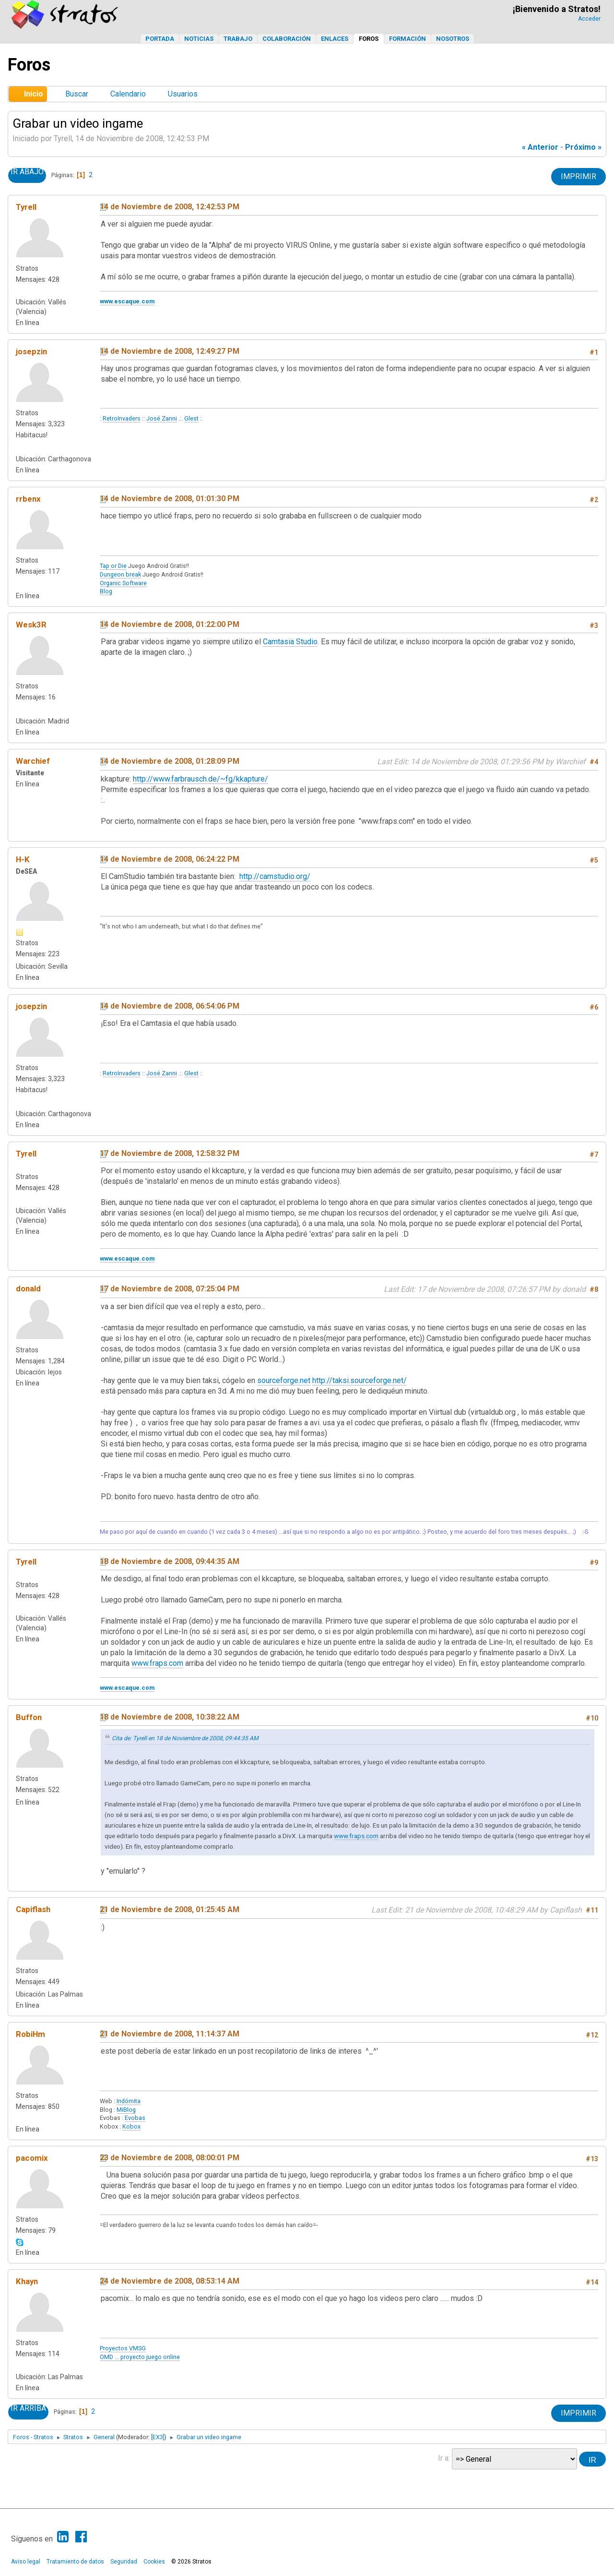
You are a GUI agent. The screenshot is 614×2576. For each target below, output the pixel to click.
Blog (106, 591)
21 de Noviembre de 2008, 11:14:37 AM (169, 2033)
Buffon (29, 1717)
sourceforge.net (283, 1380)
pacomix (32, 2158)
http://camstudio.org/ (274, 876)
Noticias (198, 38)
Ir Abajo (27, 172)
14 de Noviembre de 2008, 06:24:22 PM (169, 859)
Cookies (154, 2561)
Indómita (129, 2101)
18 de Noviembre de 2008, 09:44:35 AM (169, 1561)
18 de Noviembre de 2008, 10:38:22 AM (169, 1716)
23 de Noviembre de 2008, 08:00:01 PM (169, 2157)
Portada (159, 38)
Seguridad (123, 2561)
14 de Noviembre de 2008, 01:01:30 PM (169, 498)
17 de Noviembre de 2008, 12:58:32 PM (169, 1153)
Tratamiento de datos (75, 2561)
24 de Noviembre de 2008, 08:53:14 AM (169, 2281)
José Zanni (161, 418)
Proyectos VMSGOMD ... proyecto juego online (140, 2352)
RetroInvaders (122, 418)
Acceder (589, 18)
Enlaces (334, 38)
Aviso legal (25, 2561)
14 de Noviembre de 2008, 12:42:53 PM (169, 206)
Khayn (27, 2281)
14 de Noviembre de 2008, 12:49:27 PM (169, 351)
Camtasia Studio (290, 641)
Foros (368, 38)
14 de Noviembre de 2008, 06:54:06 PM (169, 1006)
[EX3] (158, 2437)
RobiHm (30, 2034)
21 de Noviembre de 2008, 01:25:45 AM (169, 1909)
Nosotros (452, 38)
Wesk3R (31, 624)
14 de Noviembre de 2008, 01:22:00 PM (169, 624)
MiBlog (126, 2109)
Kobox (131, 2126)
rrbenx (28, 499)
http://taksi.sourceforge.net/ (359, 1380)
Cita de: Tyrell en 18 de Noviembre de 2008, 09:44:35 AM (185, 1738)
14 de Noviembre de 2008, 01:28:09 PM (169, 761)
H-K (23, 859)
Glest (191, 418)
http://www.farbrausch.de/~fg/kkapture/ (200, 778)
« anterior (540, 147)
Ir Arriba (28, 2408)
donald (28, 1288)
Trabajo (238, 38)
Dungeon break (120, 574)
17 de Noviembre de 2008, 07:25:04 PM (169, 1288)
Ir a (443, 2458)
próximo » (583, 147)
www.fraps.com (157, 1663)
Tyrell (26, 207)
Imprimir (578, 176)
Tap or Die (113, 565)
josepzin (31, 351)
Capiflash (33, 1909)
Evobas (135, 2117)
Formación (407, 38)
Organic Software (123, 583)
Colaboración (286, 38)
